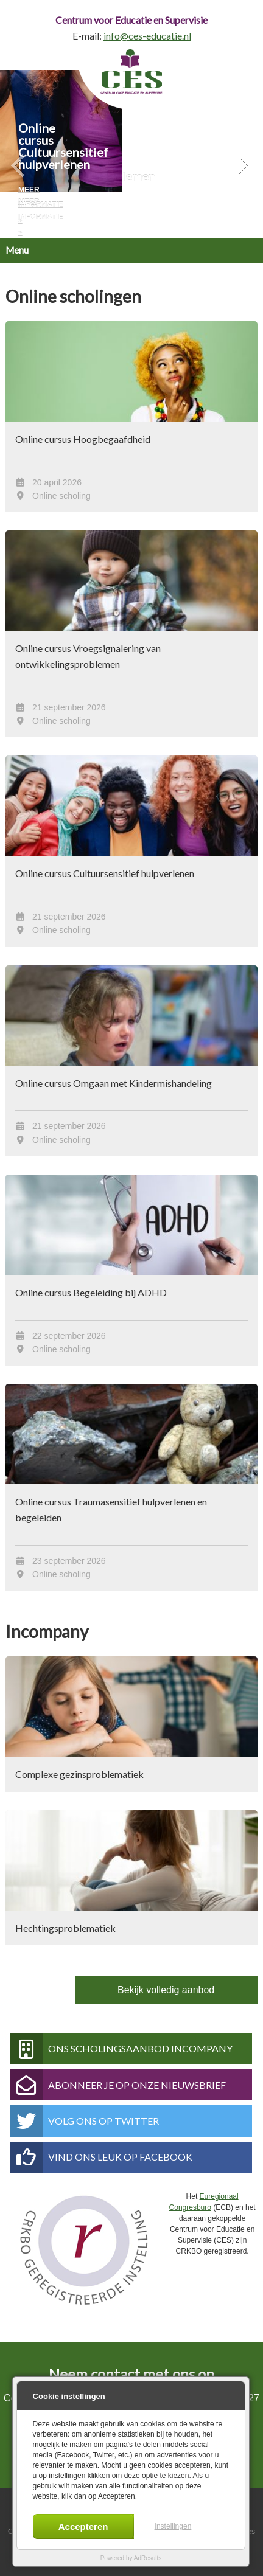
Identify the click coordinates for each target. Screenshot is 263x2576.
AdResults (148, 2558)
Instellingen (173, 2526)
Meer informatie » (40, 205)
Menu (17, 250)
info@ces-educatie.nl (147, 35)
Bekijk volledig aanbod (165, 1990)
